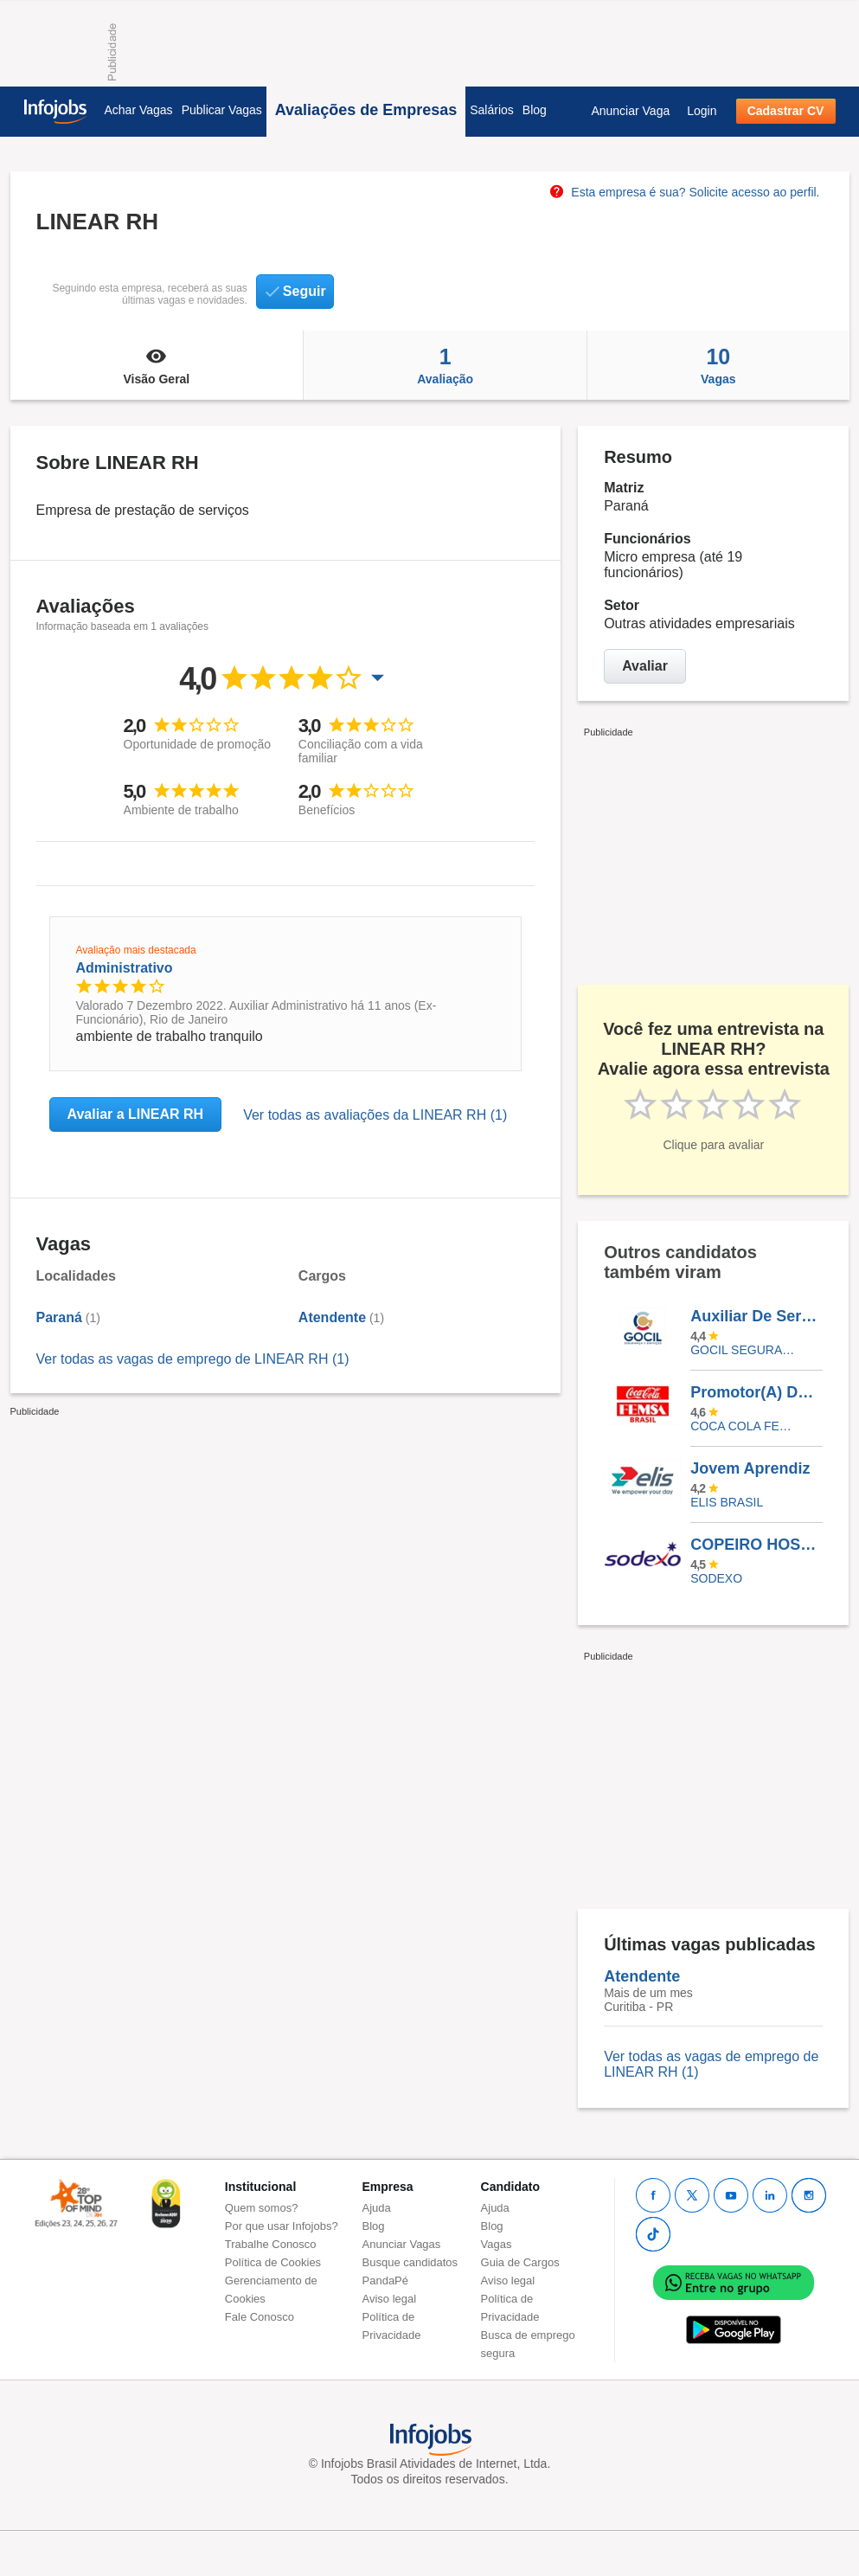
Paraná (59, 1317)
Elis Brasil (726, 1502)
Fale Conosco (259, 2316)
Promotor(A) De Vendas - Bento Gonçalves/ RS (756, 1392)
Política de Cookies (273, 2262)
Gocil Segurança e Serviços (743, 1350)
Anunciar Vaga (630, 111)
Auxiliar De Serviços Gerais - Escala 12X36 (756, 1316)
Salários (492, 110)
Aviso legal (389, 2298)
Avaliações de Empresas (366, 110)
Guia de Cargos (520, 2262)
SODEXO (716, 1578)
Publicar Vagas (222, 110)
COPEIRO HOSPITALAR (756, 1544)
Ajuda (376, 2207)
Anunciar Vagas (401, 2244)
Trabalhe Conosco (271, 2244)
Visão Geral (157, 365)
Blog (534, 110)
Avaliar (645, 665)
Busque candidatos (410, 2262)
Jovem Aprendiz (750, 1468)
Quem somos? (261, 2207)
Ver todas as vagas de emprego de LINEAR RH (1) (192, 1359)
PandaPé (385, 2280)
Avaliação (445, 365)
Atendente (332, 1317)
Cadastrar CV (785, 111)
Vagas (718, 365)
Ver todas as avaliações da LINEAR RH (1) (375, 1115)
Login (701, 111)
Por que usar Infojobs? (281, 2225)
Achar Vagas (139, 110)
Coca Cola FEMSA (743, 1426)
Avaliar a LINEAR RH (135, 1114)
